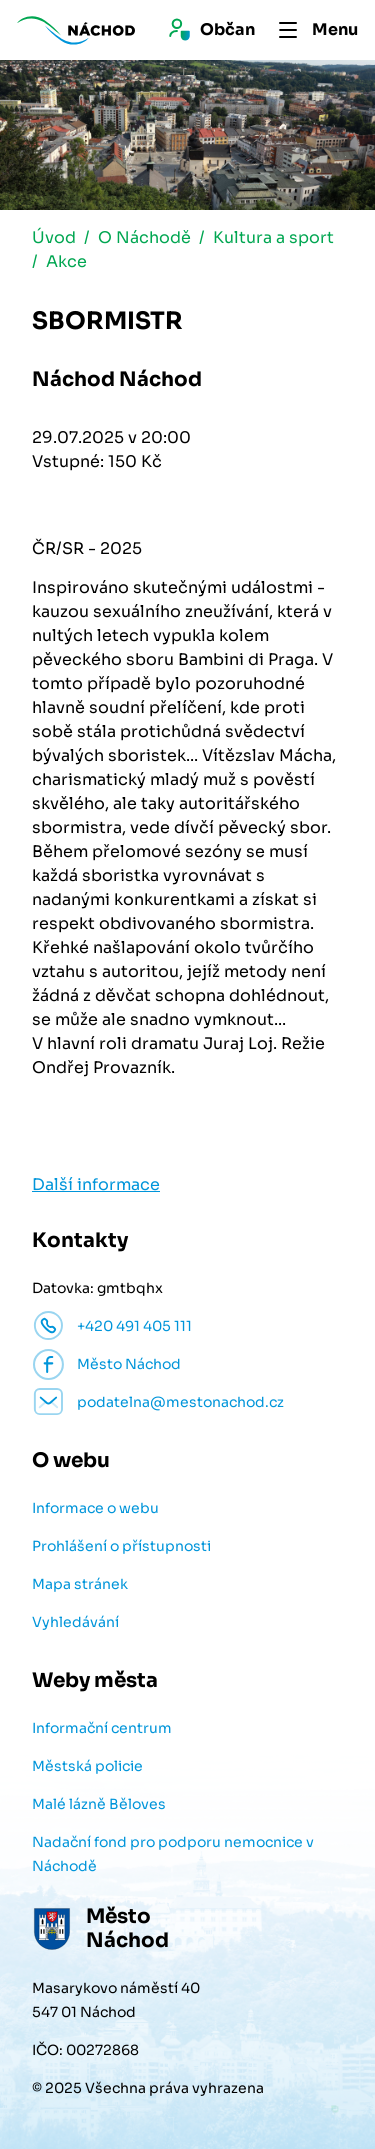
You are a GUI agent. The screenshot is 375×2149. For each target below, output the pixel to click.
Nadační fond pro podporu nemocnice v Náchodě (173, 1854)
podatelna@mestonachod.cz (180, 1402)
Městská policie (87, 1766)
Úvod (54, 237)
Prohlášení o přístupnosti (121, 1546)
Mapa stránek (80, 1584)
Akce (66, 261)
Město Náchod (129, 1364)
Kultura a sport (273, 237)
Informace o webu (95, 1508)
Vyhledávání (75, 1622)
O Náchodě (144, 237)
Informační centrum (102, 1728)
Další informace (96, 1184)
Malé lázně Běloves (99, 1804)
